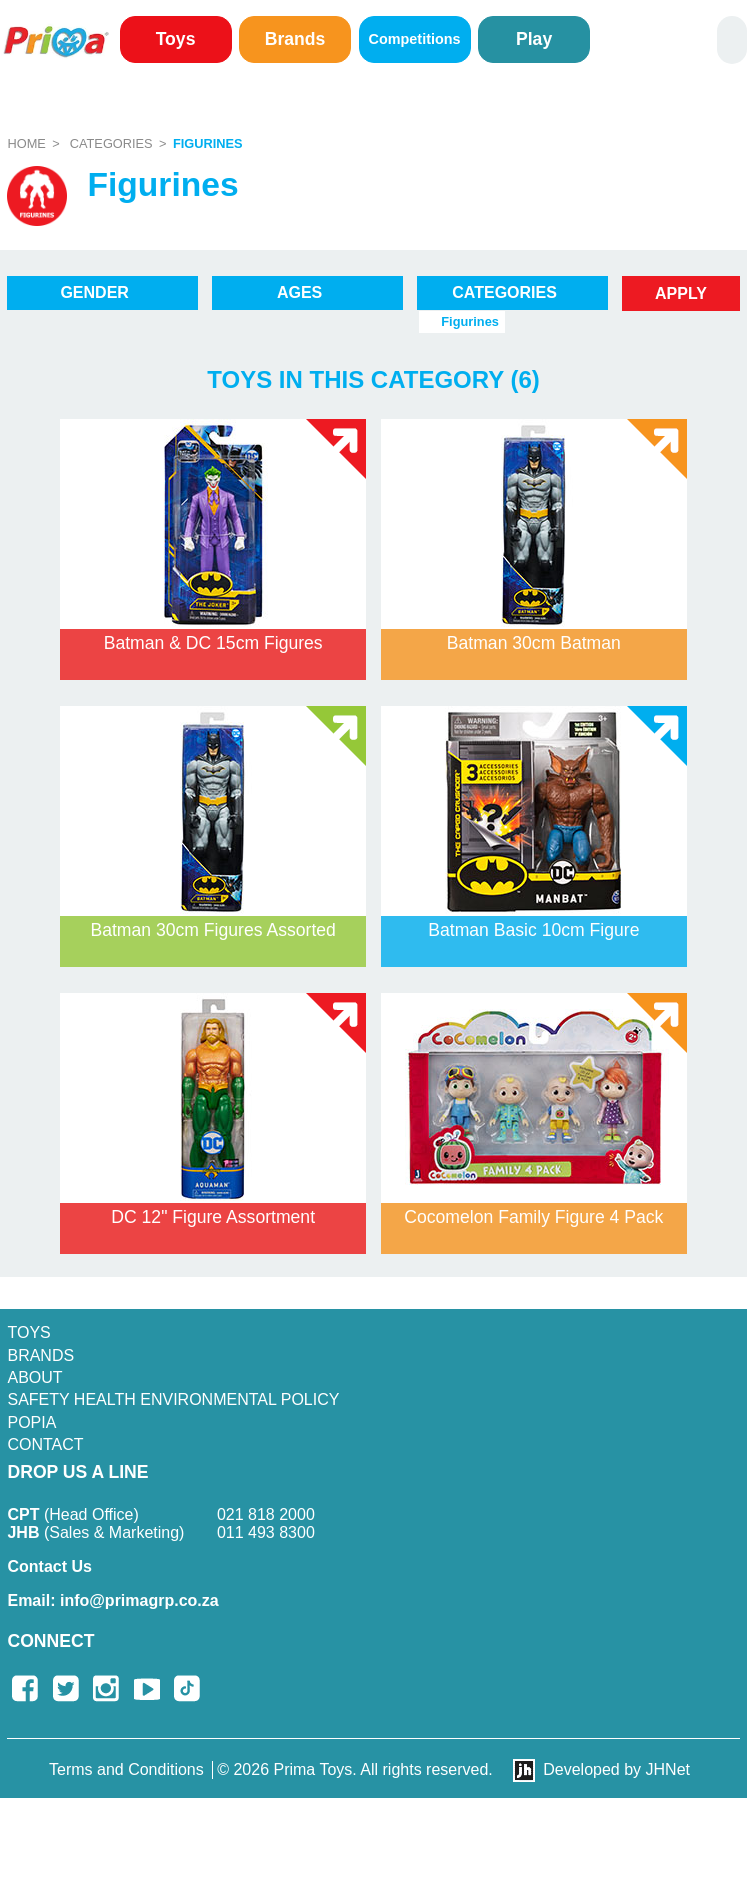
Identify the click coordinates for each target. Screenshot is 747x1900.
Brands (295, 39)
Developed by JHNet (616, 1769)
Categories (111, 143)
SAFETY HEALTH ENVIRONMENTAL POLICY (173, 1399)
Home (26, 143)
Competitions (415, 39)
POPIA (31, 1422)
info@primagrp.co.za (112, 1600)
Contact (45, 1444)
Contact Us (49, 1566)
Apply (681, 293)
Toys (176, 39)
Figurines (208, 143)
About (34, 1377)
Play (534, 39)
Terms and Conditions (126, 1769)
